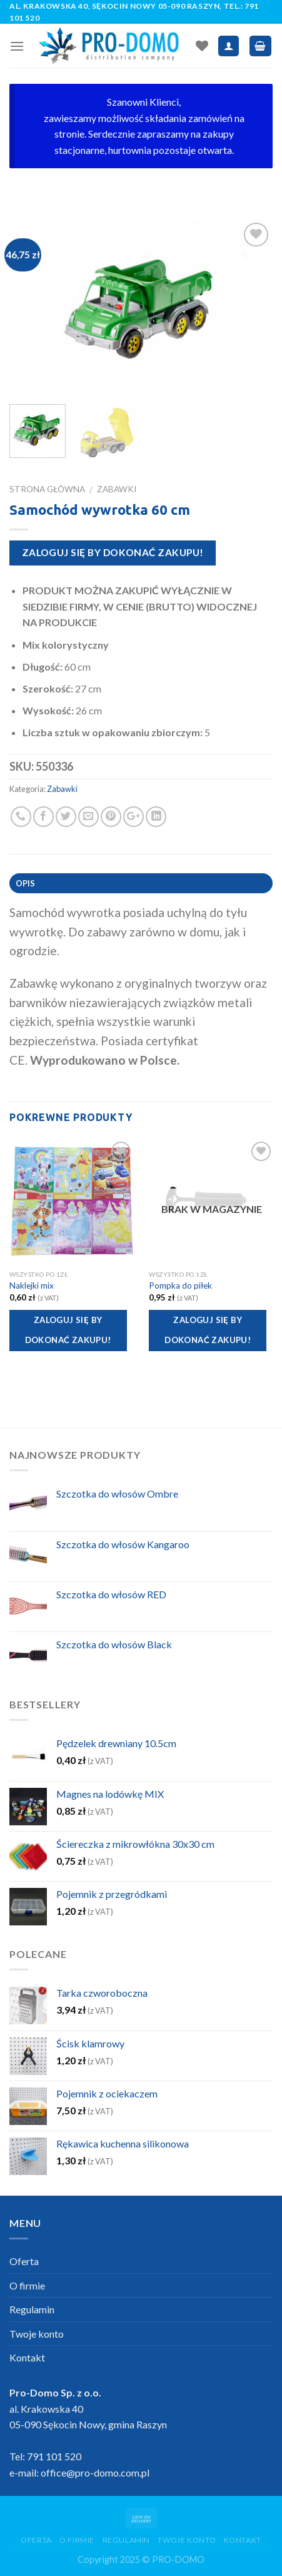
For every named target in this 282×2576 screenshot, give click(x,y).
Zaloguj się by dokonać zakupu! (113, 552)
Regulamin (31, 2309)
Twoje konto (36, 2334)
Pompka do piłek (180, 1285)
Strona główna (47, 489)
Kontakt (27, 2357)
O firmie (27, 2285)
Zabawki (116, 489)
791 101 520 (54, 2456)
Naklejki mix (31, 1285)
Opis (26, 883)
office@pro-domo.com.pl (95, 2472)
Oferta (24, 2261)
